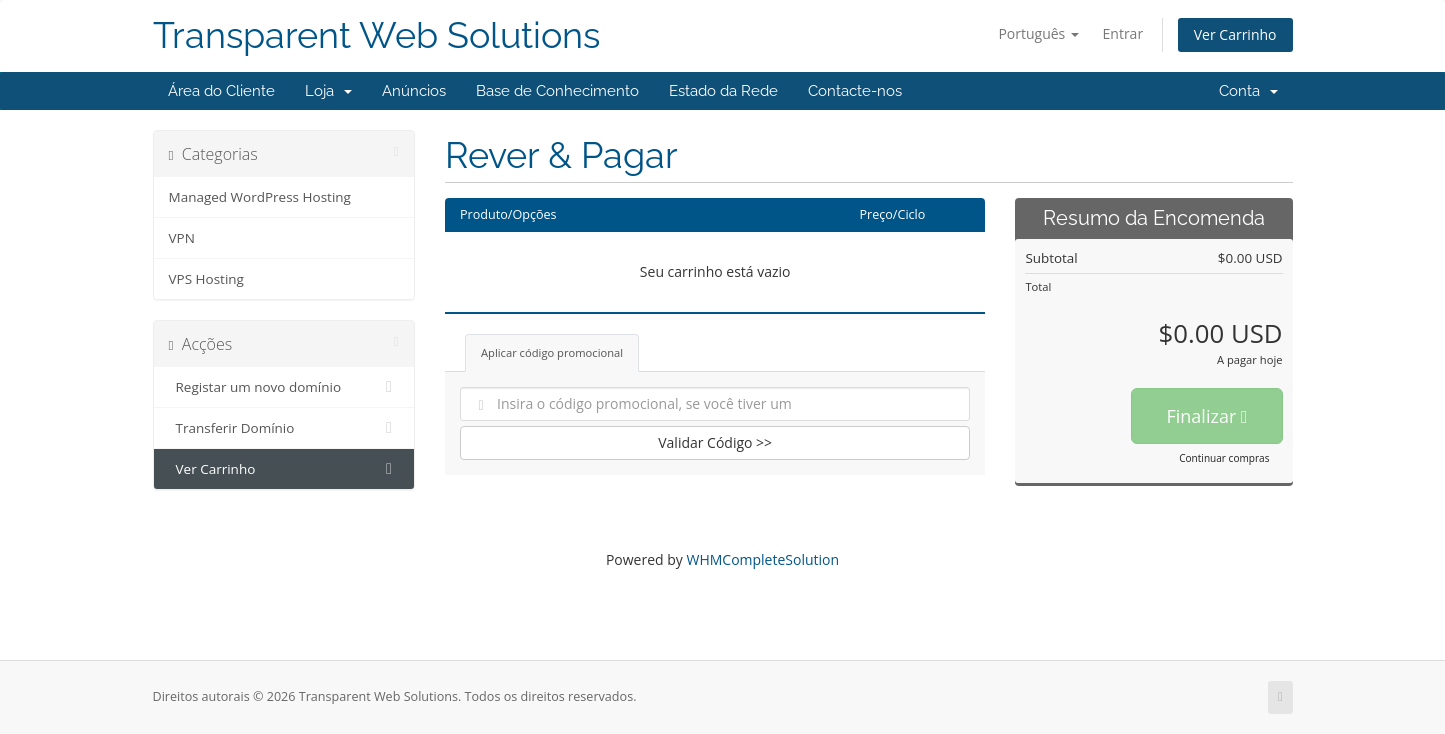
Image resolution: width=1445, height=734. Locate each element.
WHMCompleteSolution (762, 559)
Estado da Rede (723, 91)
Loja (328, 91)
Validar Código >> (715, 442)
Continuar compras (1224, 458)
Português (1038, 33)
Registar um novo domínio (284, 387)
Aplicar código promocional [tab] (552, 352)
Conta (1248, 91)
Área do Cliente (221, 91)
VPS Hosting (206, 279)
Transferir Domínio (284, 428)
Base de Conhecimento (557, 91)
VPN (182, 238)
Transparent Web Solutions (376, 35)
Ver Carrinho (1235, 34)
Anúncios (414, 91)
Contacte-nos (855, 91)
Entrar (1123, 33)
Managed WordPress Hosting (260, 197)
